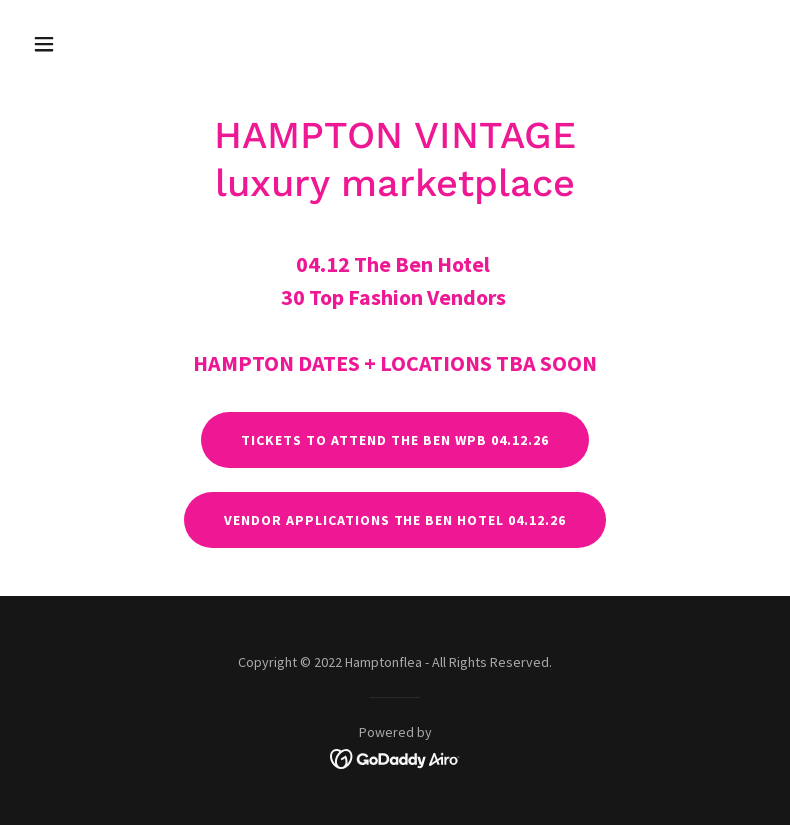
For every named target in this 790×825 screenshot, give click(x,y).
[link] (395, 757)
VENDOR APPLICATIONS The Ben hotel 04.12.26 (395, 520)
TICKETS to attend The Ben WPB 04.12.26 (395, 440)
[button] (79, 44)
